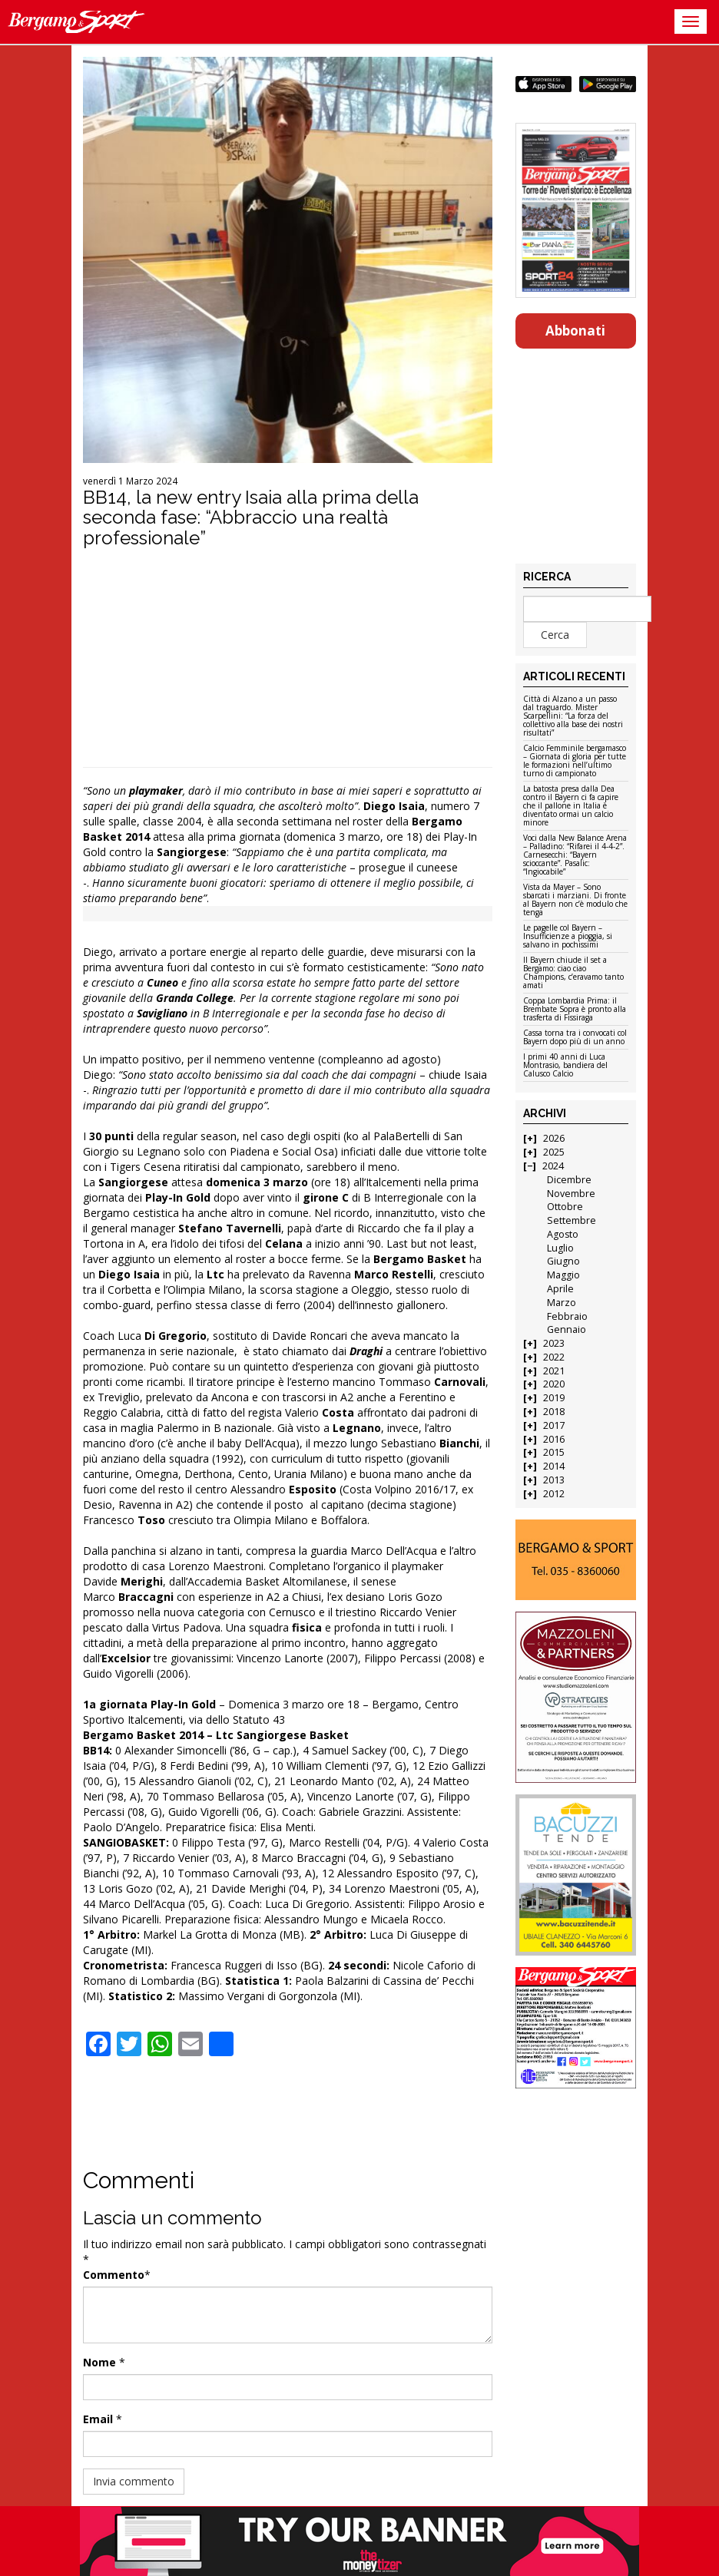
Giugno (563, 1261)
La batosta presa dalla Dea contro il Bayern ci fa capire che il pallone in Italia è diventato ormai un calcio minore (570, 806)
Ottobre (565, 1206)
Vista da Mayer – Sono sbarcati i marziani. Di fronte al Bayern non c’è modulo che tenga (575, 900)
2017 (554, 1425)
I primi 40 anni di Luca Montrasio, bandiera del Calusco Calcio (565, 1066)
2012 (554, 1493)
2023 (554, 1343)
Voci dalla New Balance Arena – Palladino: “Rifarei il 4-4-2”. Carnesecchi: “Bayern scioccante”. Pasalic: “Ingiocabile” (575, 855)
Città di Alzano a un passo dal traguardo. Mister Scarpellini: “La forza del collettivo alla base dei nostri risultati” (573, 716)
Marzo (561, 1302)
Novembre (571, 1193)
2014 (554, 1466)
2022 (554, 1357)
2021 (554, 1370)
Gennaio (566, 1329)
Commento (113, 2274)
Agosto (562, 1234)
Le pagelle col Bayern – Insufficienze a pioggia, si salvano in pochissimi (567, 937)
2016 (554, 1439)
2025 (554, 1152)
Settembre (571, 1220)
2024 (553, 1165)
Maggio (563, 1274)
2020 (554, 1384)
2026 (554, 1138)
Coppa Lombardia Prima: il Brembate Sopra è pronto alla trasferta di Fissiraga (574, 1010)
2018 (554, 1411)
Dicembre (569, 1179)
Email (98, 2419)
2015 (554, 1452)
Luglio (560, 1248)
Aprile (560, 1288)
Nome (99, 2362)
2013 (554, 1479)
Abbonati (575, 330)
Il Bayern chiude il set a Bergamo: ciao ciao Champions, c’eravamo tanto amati (573, 973)
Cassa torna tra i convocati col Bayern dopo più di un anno (575, 1038)
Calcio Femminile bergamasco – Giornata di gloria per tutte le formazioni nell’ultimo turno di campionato (574, 761)
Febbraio (567, 1316)
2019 (554, 1397)
